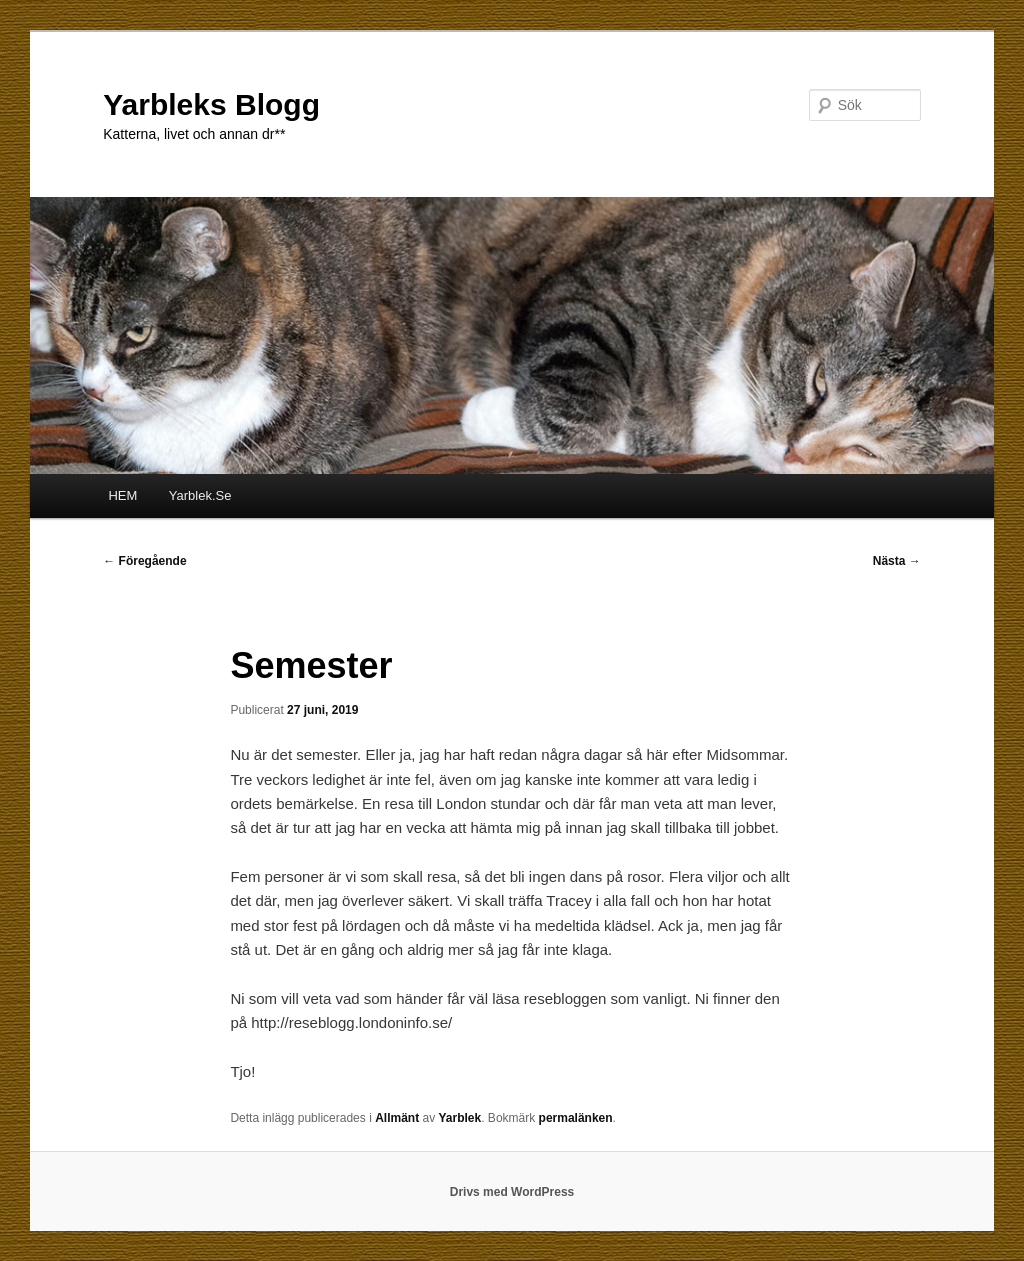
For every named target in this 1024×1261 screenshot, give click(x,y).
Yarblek (460, 1118)
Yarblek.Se (200, 495)
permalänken (576, 1118)
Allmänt (397, 1118)
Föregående (144, 561)
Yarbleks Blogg (211, 104)
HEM (122, 495)
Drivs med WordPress (512, 1192)
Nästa (897, 561)
